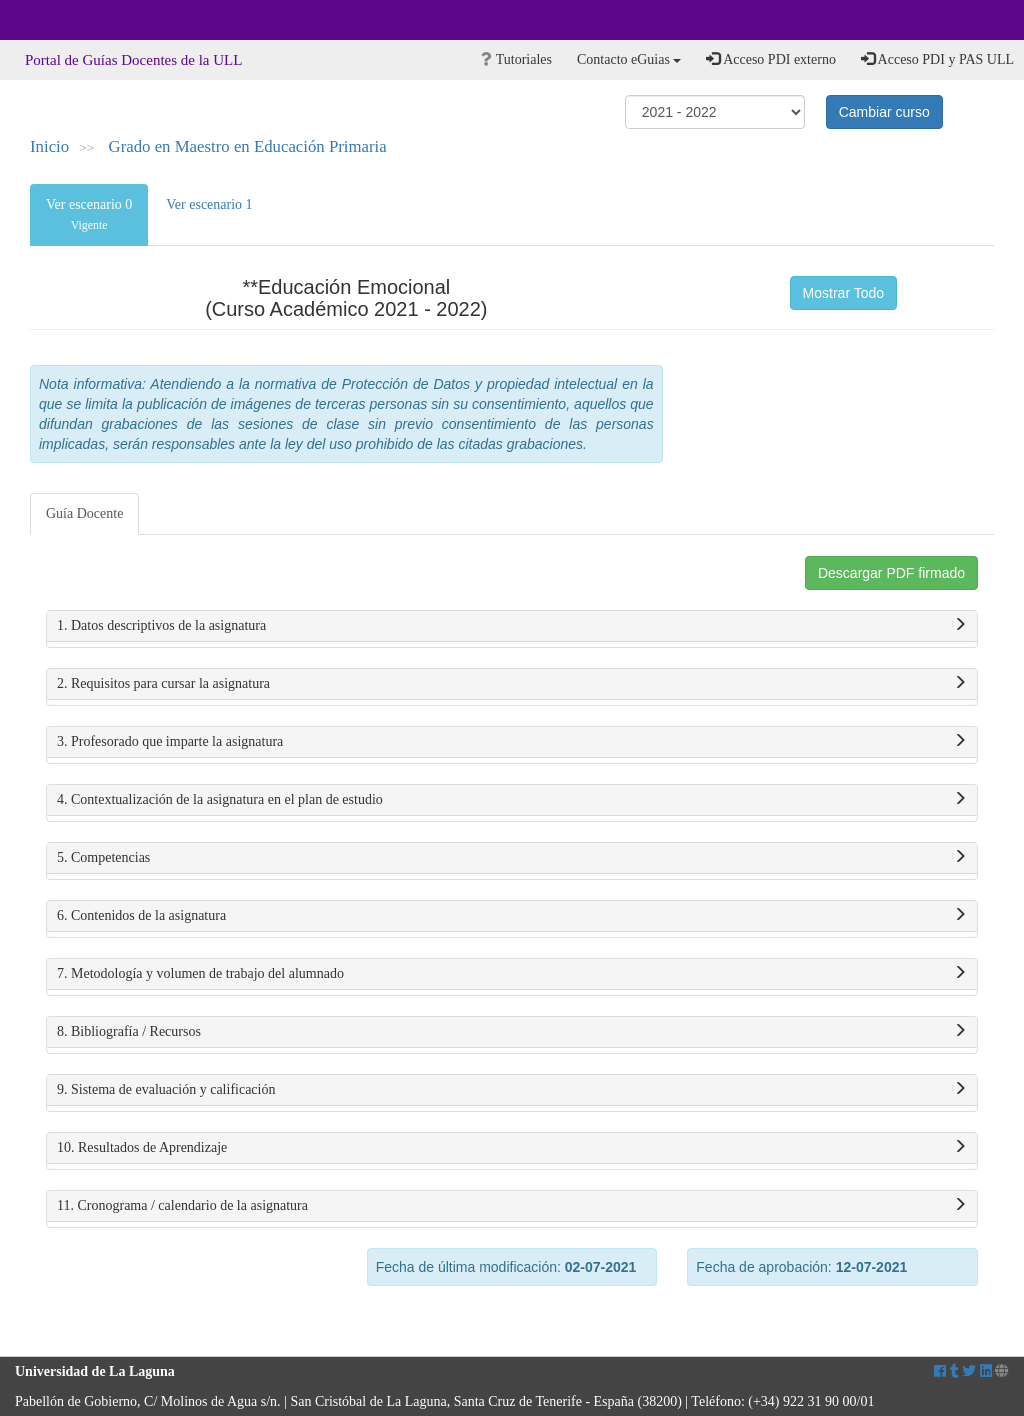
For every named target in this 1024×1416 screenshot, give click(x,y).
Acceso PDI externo (770, 59)
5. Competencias (512, 858)
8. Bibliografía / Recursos (512, 1032)
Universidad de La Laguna (70, 20)
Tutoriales (516, 59)
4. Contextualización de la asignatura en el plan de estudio (512, 800)
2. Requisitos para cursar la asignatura (512, 684)
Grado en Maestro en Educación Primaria (248, 146)
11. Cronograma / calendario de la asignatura (512, 1206)
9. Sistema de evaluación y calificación (512, 1090)
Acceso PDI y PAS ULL (937, 59)
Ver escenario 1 (209, 204)
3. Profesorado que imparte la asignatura (512, 742)
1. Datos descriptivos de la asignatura (512, 626)
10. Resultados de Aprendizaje (512, 1148)
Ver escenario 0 (89, 214)
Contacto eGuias (629, 59)
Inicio (49, 146)
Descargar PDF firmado (891, 573)
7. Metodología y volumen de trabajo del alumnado (512, 974)
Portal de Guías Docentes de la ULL (133, 60)
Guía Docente (84, 513)
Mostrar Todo (843, 293)
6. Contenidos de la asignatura (512, 916)
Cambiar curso (884, 112)
